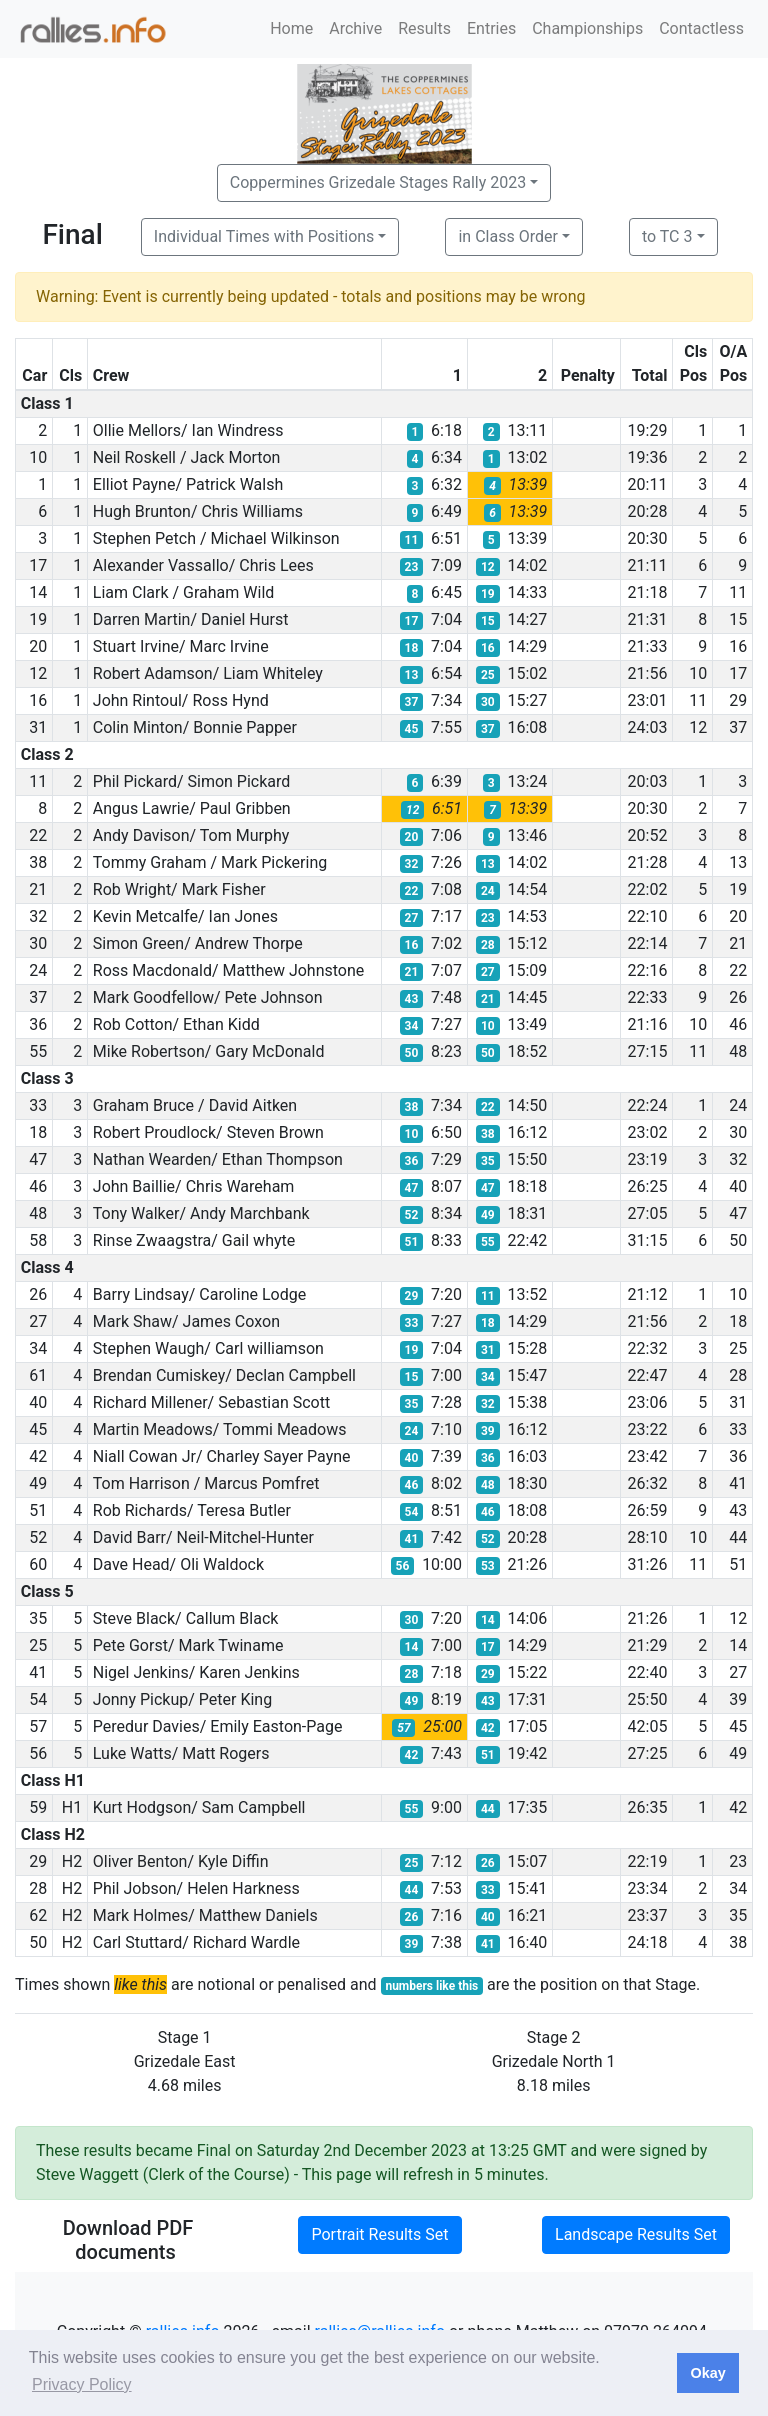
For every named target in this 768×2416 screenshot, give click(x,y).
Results (424, 28)
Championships (587, 28)
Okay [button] (707, 2373)
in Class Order (507, 236)
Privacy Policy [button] (82, 2384)
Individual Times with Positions (264, 236)
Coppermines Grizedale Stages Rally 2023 (378, 182)
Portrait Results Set (379, 2234)
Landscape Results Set (636, 2234)
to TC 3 (667, 236)
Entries (491, 28)
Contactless (701, 28)
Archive (355, 28)
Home (291, 28)
